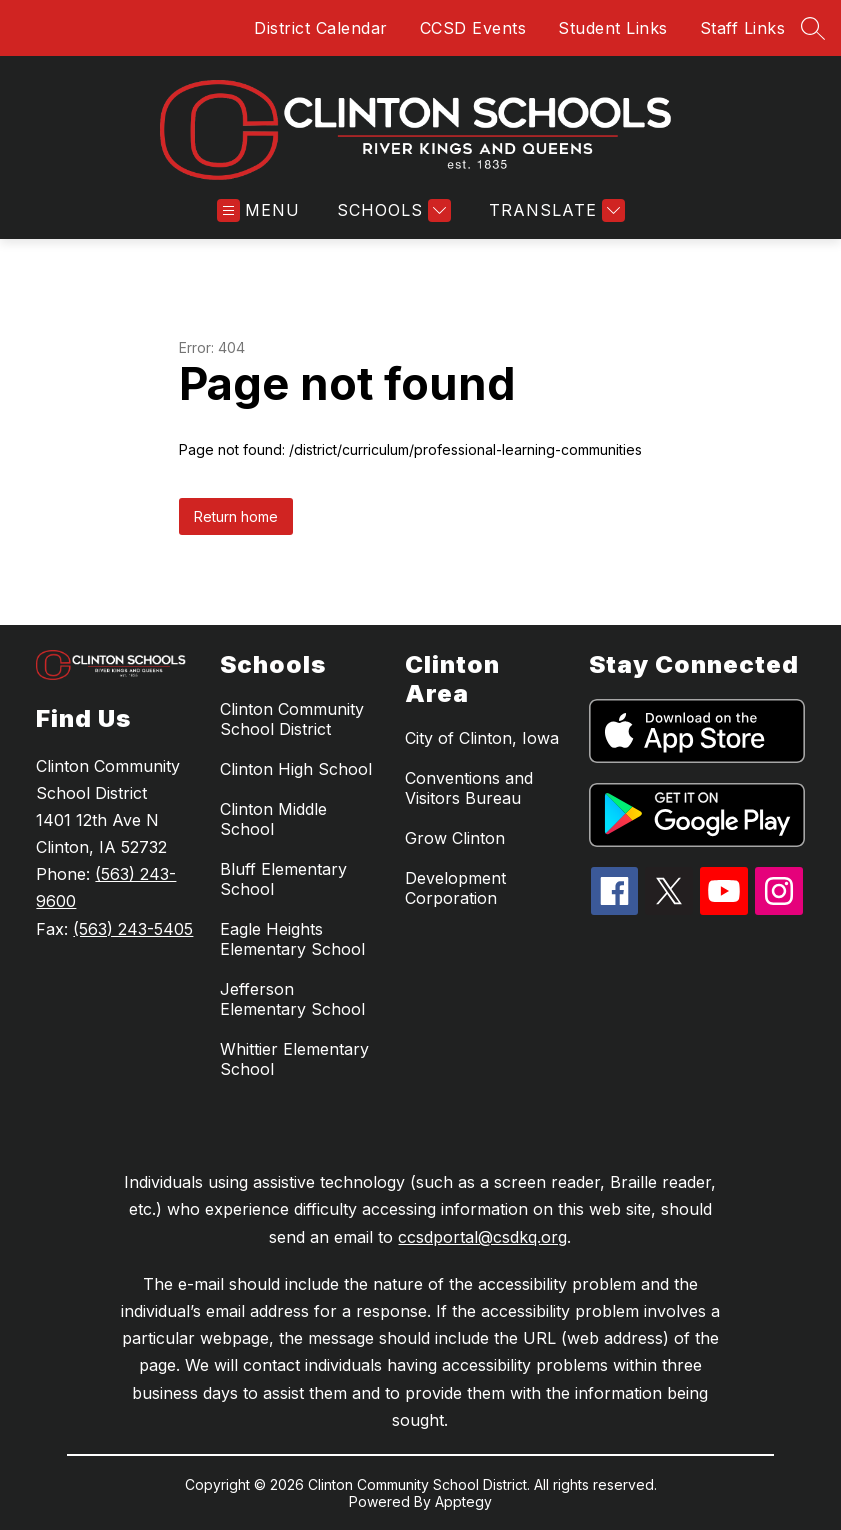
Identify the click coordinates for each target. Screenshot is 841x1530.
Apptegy (463, 1501)
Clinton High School (296, 769)
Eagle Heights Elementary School (292, 939)
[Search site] (813, 28)
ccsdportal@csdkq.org (482, 1237)
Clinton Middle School (273, 819)
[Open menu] (258, 210)
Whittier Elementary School (294, 1059)
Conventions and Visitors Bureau (469, 788)
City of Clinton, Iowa (482, 738)
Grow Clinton (455, 838)
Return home (236, 516)
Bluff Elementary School (283, 879)
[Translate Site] (554, 210)
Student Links (613, 28)
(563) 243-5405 (133, 929)
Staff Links (743, 28)
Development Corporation (455, 888)
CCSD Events (473, 28)
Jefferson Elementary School (292, 999)
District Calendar (321, 28)
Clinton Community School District (292, 719)
